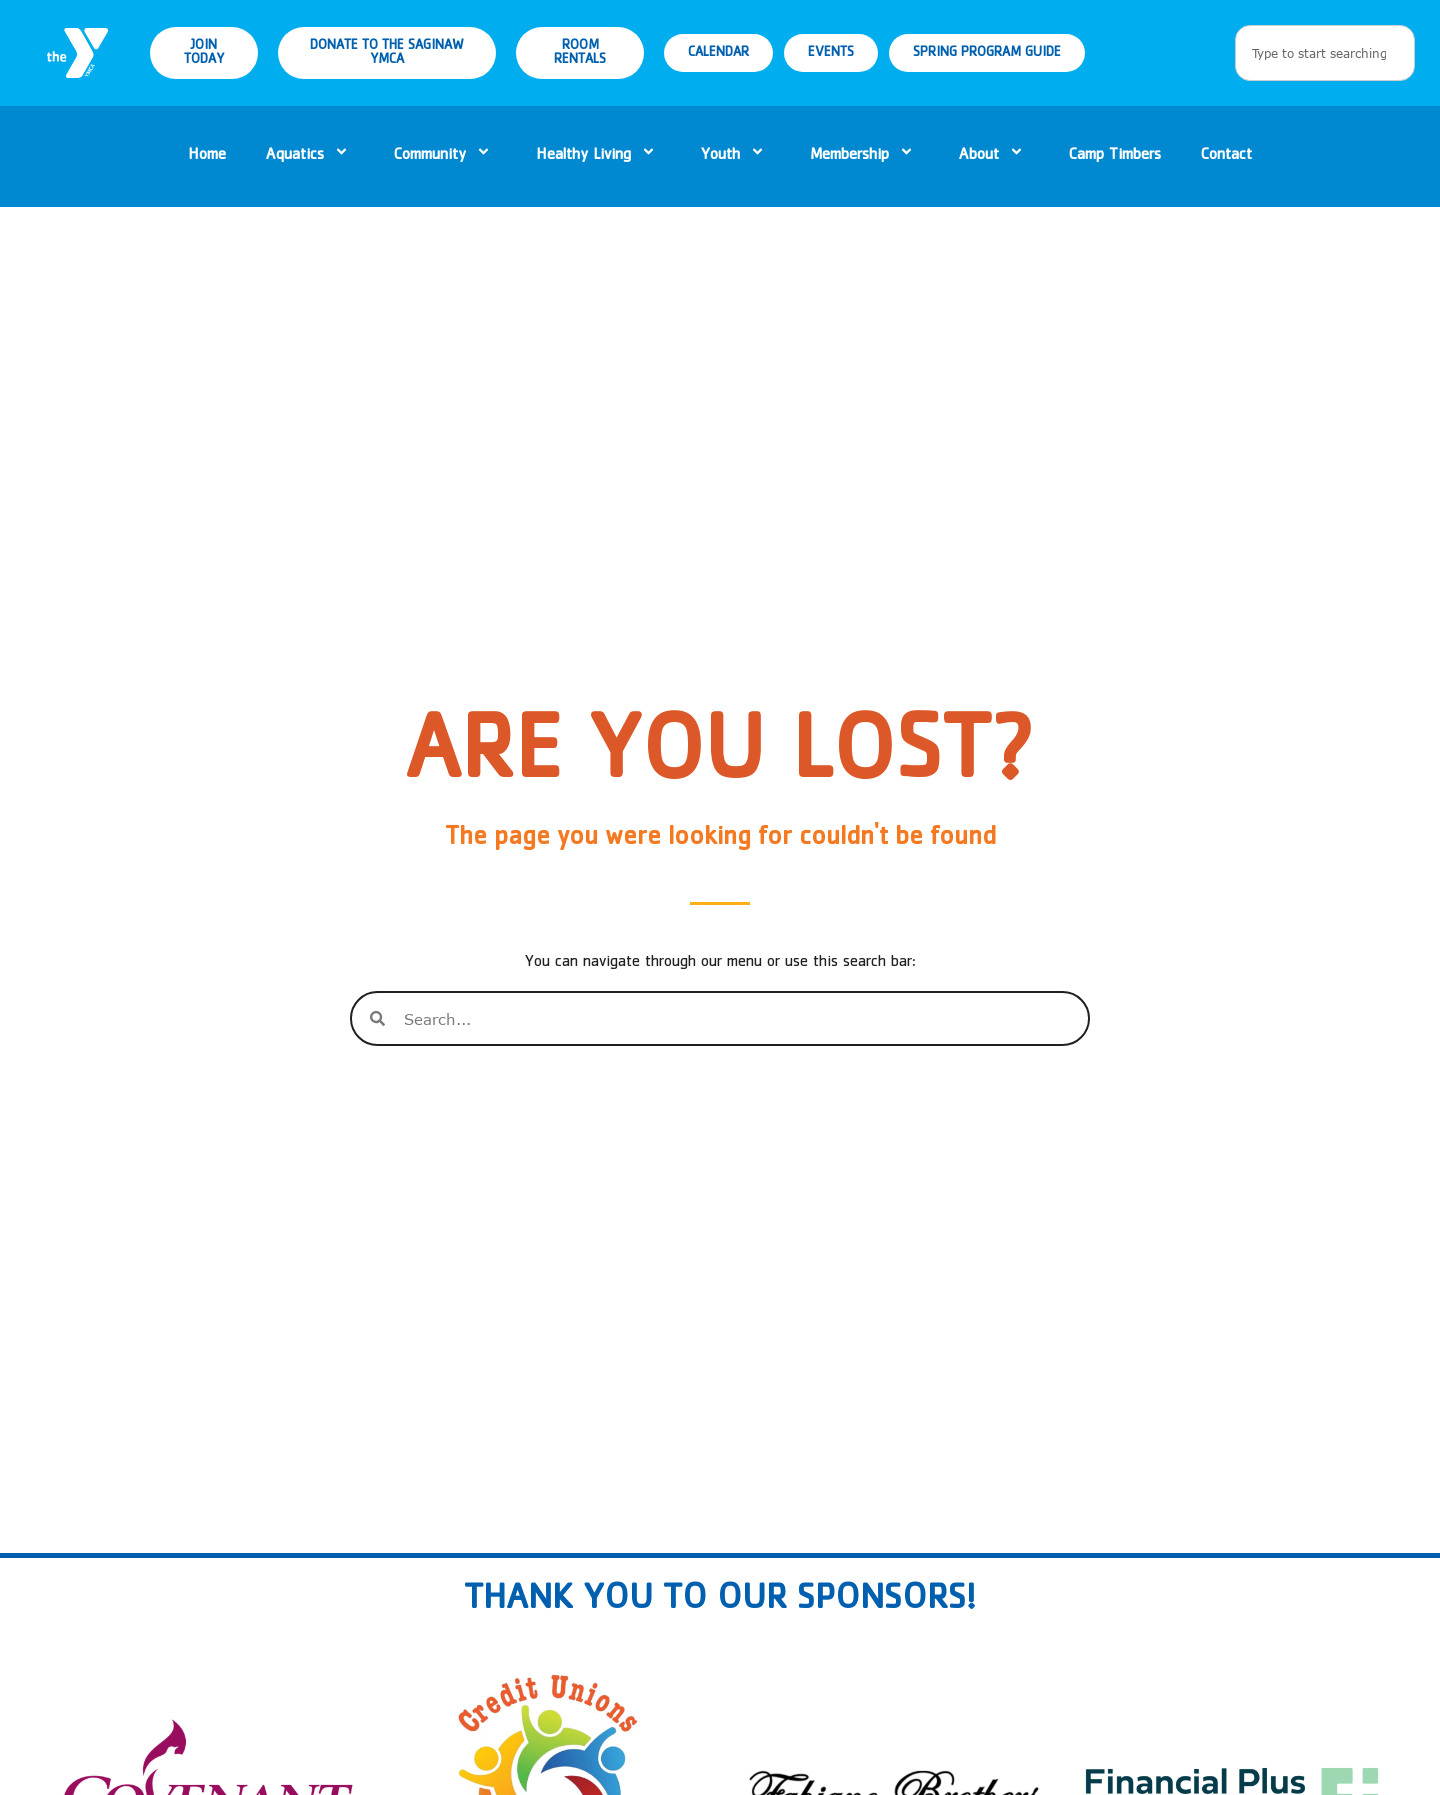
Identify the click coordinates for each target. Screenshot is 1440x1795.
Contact (1226, 156)
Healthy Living (598, 156)
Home (207, 156)
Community (445, 156)
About (994, 156)
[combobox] (1325, 53)
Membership (864, 156)
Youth (735, 156)
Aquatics (310, 156)
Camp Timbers (1115, 156)
